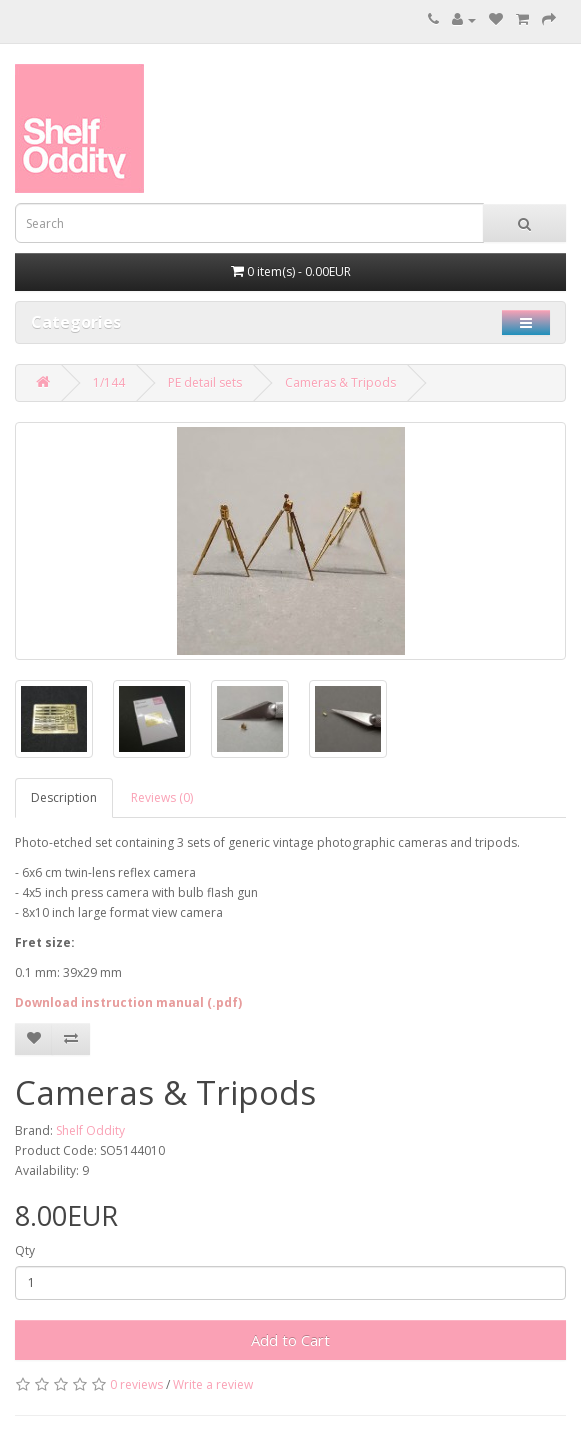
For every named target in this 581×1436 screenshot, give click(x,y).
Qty (25, 1250)
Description (64, 797)
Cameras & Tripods (340, 382)
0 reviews (136, 1384)
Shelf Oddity (90, 1130)
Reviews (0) (162, 797)
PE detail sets (205, 382)
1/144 (109, 382)
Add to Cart (290, 1340)
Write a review (213, 1384)
